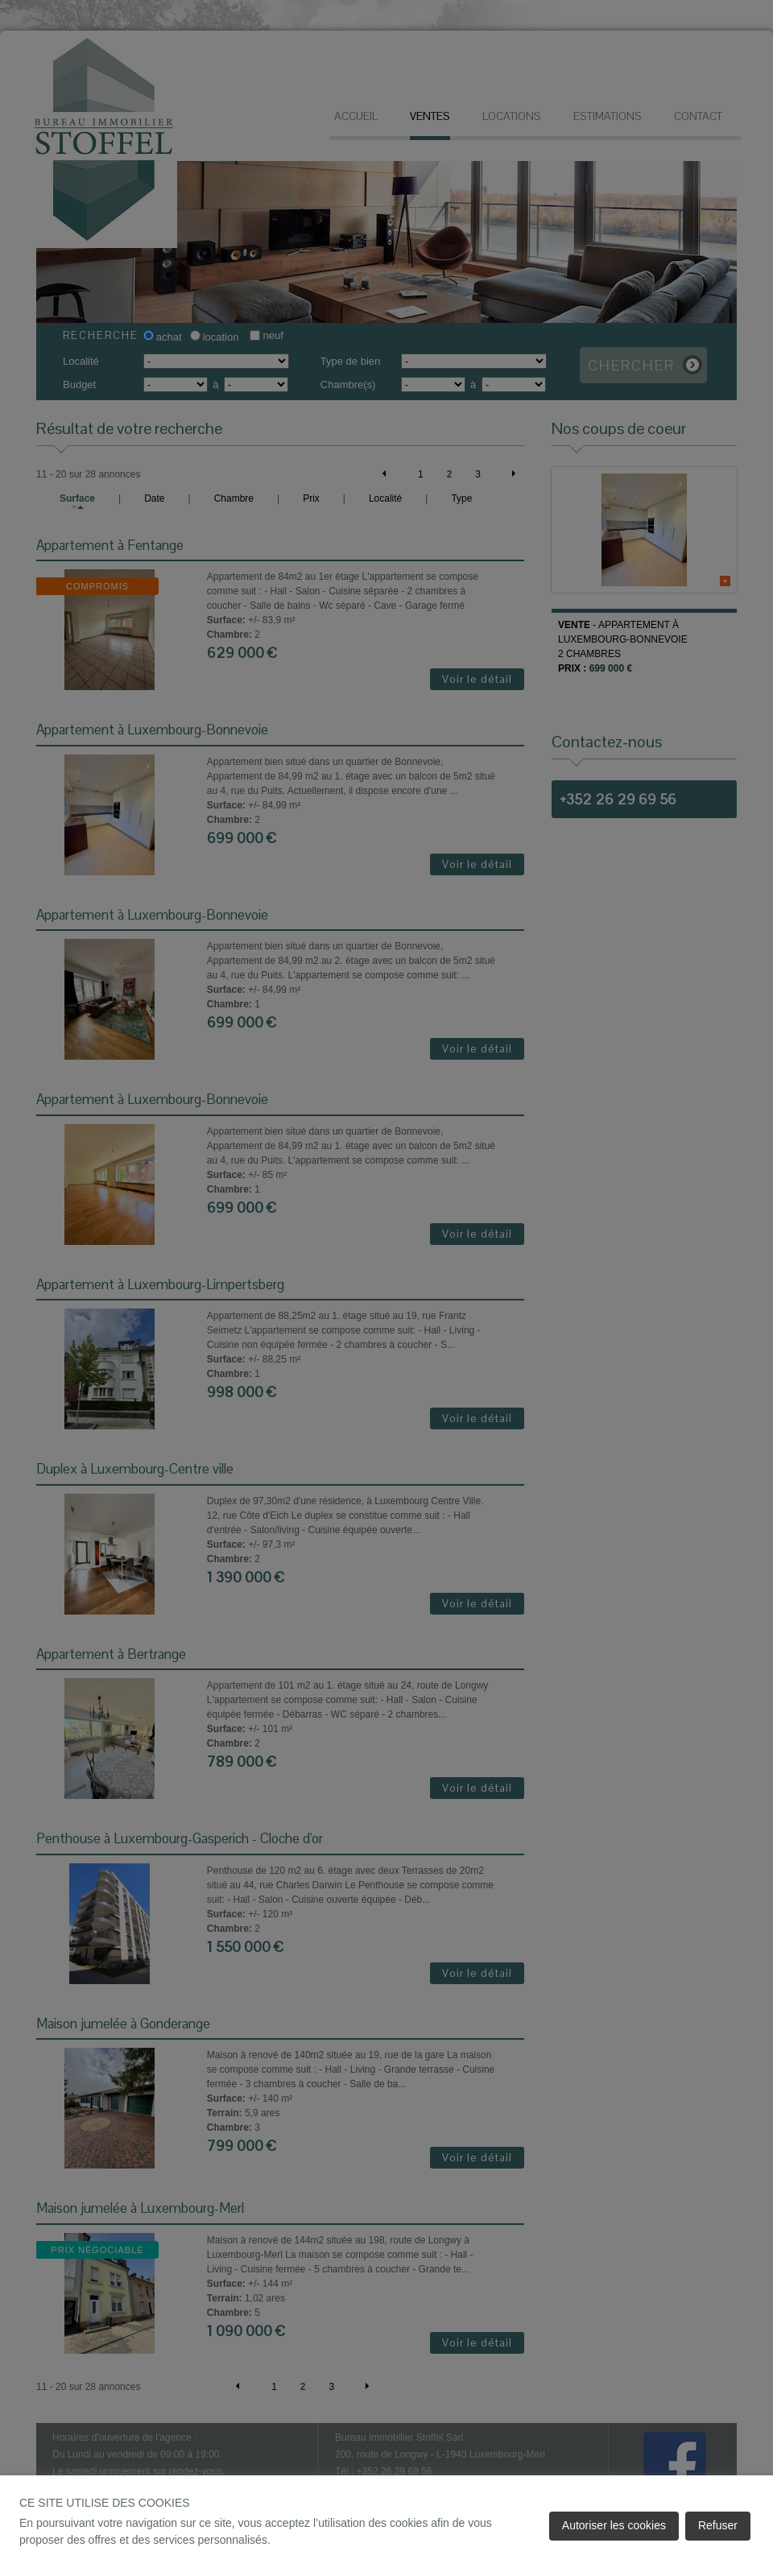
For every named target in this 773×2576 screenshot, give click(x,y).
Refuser (718, 2525)
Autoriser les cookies (614, 2525)
